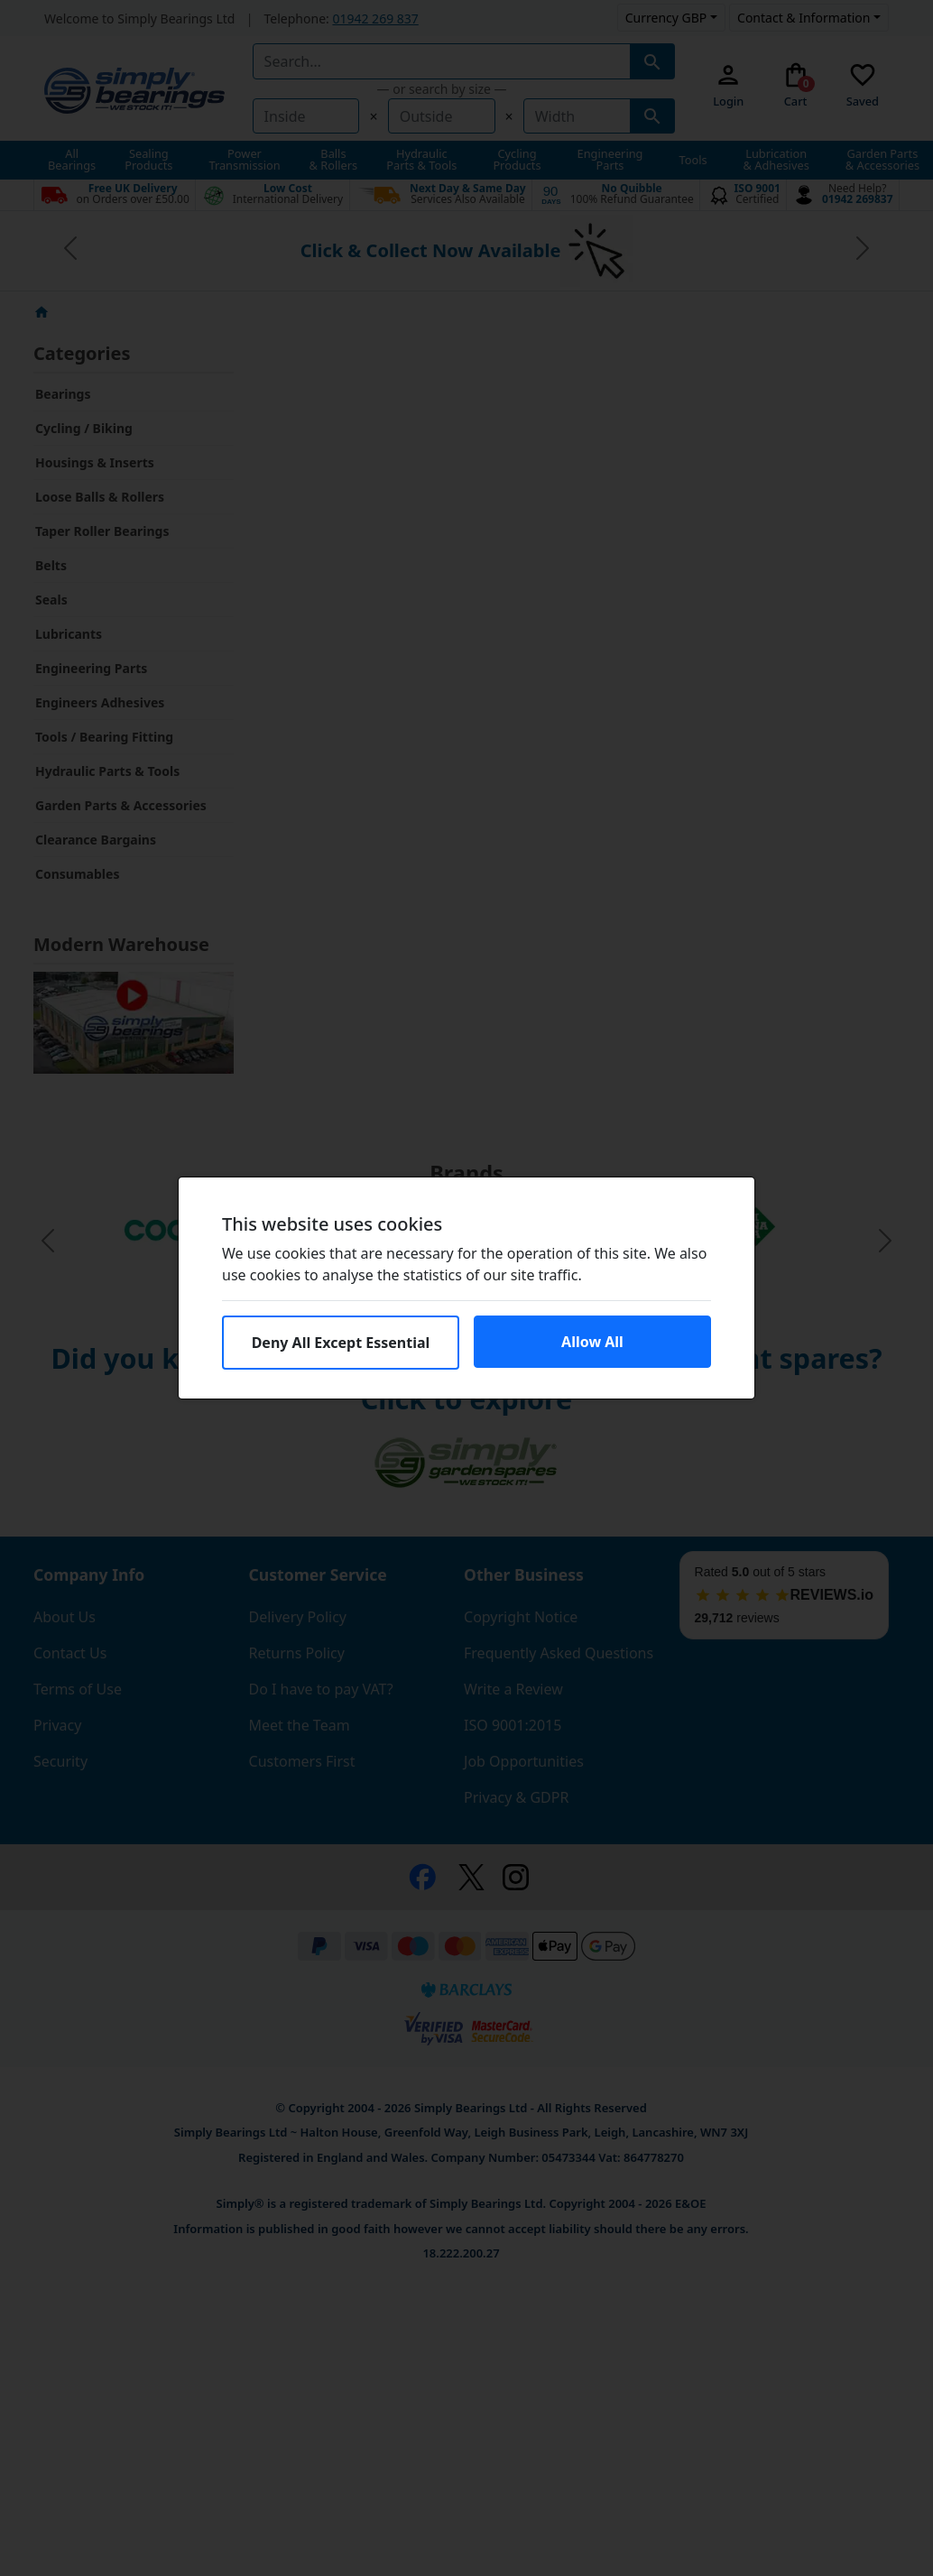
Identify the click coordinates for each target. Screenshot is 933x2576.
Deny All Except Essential (341, 1343)
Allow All (592, 1342)
